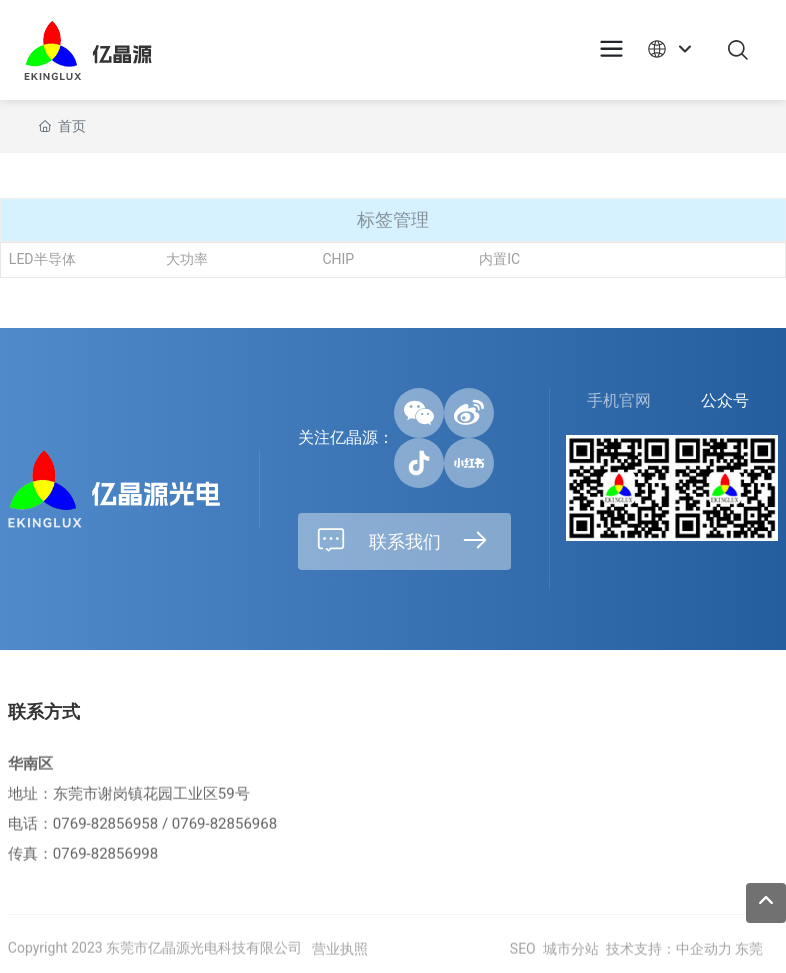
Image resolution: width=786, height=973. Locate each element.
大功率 (187, 260)
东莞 (749, 962)
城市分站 (571, 962)
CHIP (338, 260)
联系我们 (403, 541)
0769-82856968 (224, 837)
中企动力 (704, 962)
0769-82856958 (105, 837)
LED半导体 (42, 260)
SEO (520, 962)
